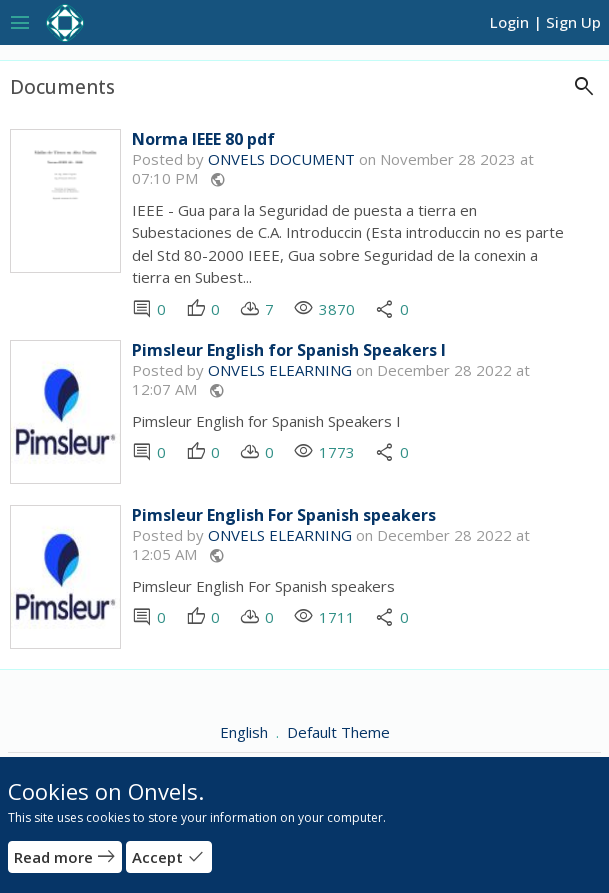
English (246, 732)
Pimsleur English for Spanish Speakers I (289, 350)
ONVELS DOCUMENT (281, 159)
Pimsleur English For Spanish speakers (284, 515)
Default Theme (338, 732)
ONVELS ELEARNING (280, 370)
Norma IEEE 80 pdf (203, 139)
